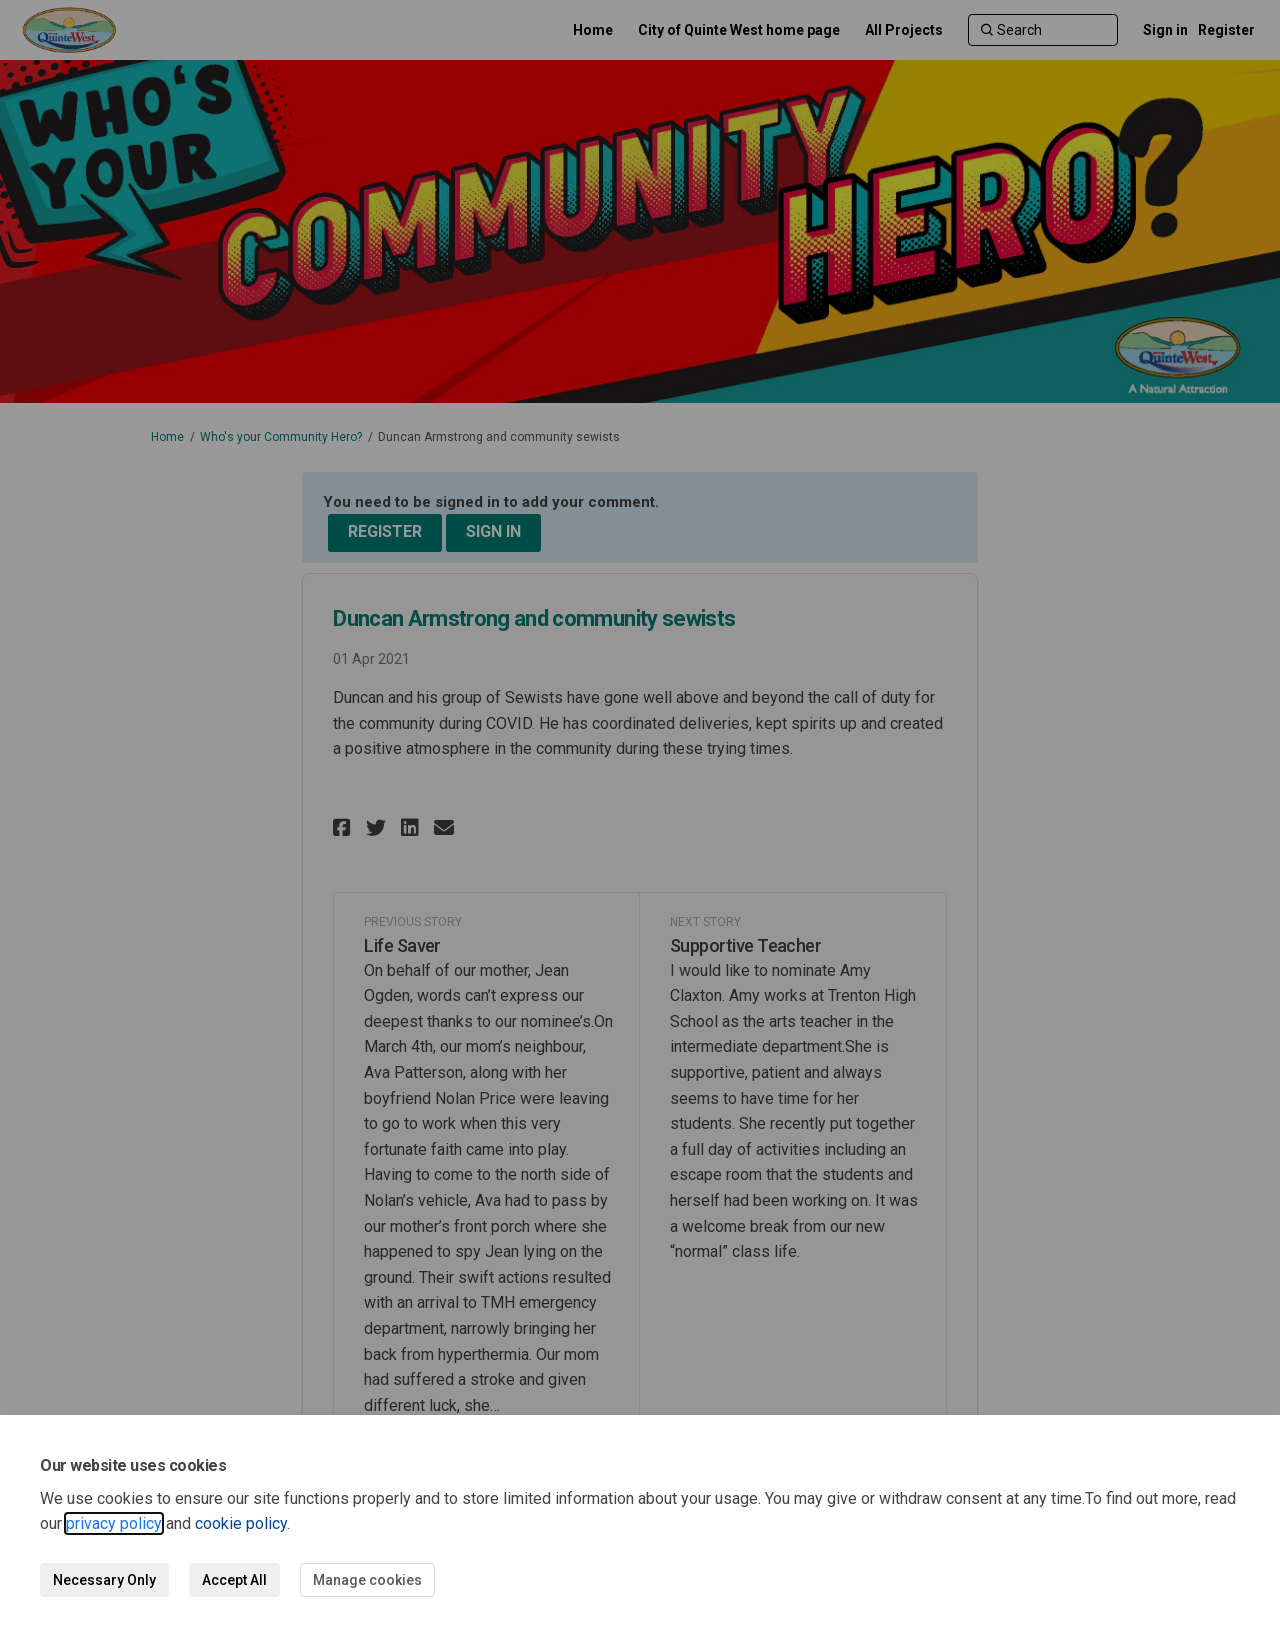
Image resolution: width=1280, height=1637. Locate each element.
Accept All (234, 1580)
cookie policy (241, 1523)
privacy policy (114, 1523)
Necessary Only (104, 1580)
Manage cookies (367, 1580)
